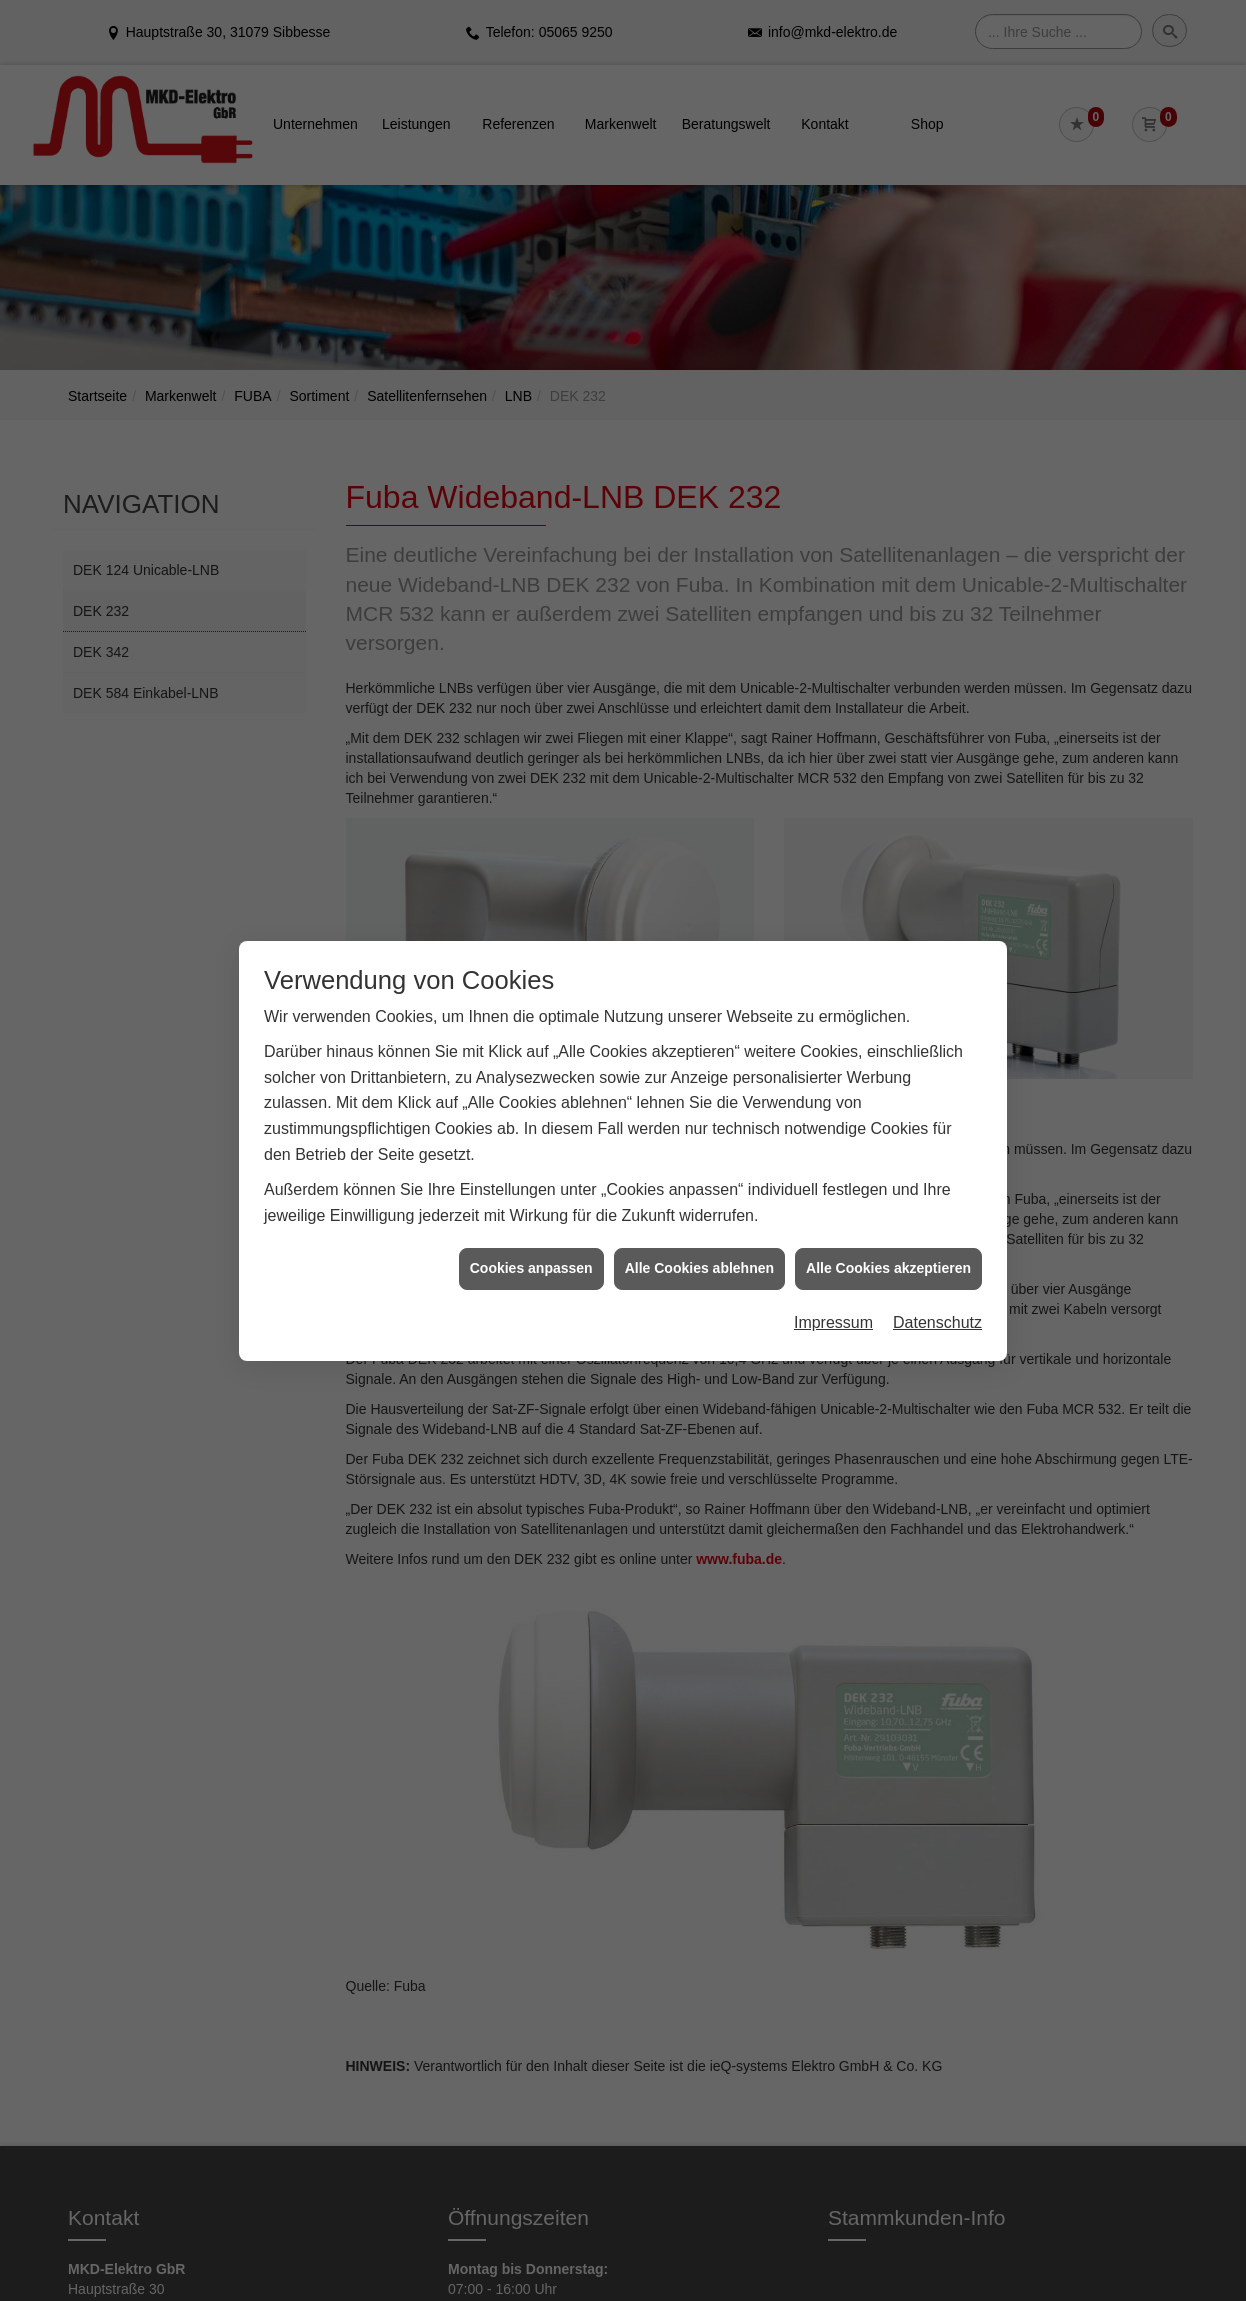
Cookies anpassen (531, 1247)
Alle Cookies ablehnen (699, 1247)
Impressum (833, 1301)
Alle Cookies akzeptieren (888, 1247)
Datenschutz (937, 1301)
